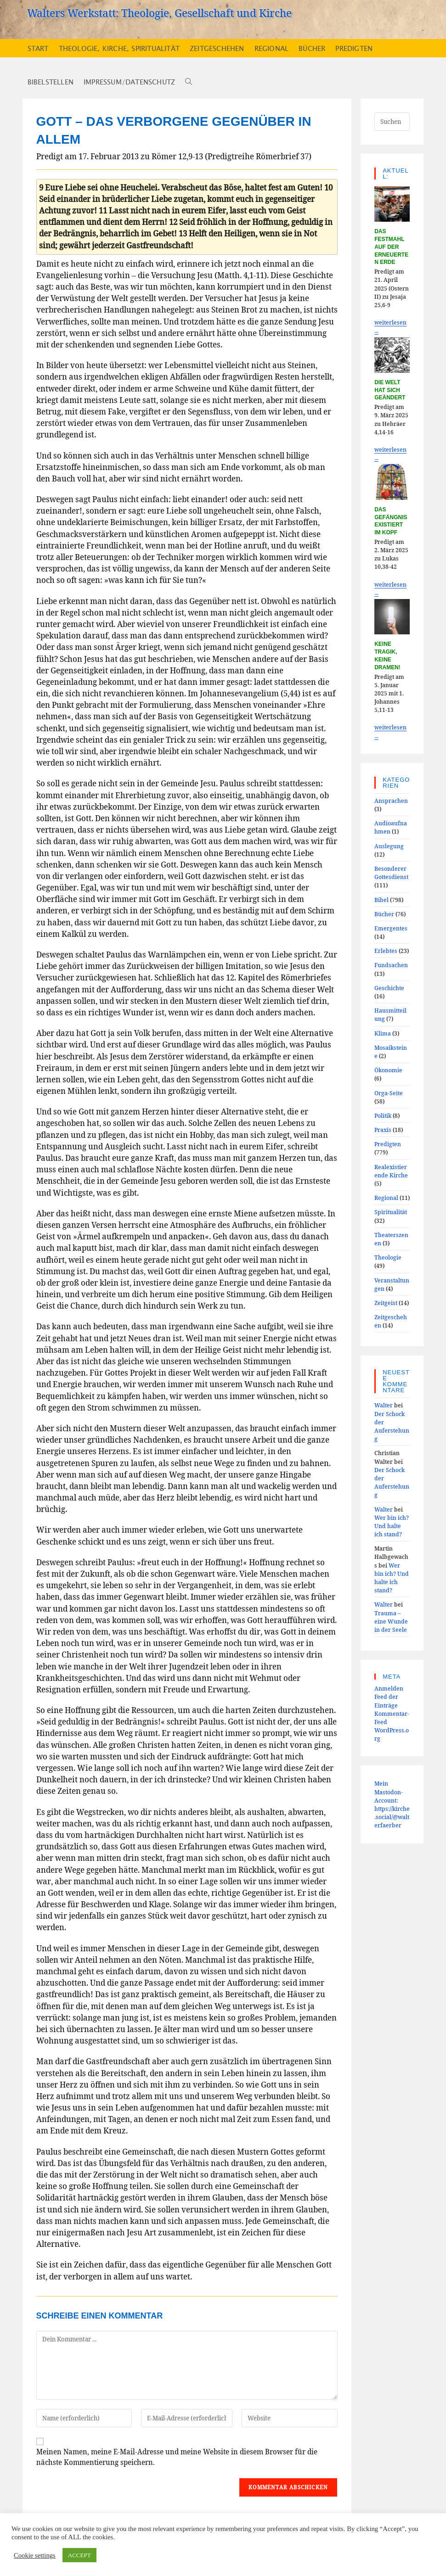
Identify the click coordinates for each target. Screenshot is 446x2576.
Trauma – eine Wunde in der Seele (391, 1621)
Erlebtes (385, 950)
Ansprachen (391, 800)
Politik (382, 1115)
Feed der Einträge (386, 1700)
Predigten (387, 1144)
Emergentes (390, 928)
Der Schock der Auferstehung (391, 1426)
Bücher (384, 914)
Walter (383, 1405)
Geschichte (389, 988)
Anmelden (388, 1688)
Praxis (382, 1130)
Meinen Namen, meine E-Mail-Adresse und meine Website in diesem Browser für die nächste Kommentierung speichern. (176, 2457)
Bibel (381, 900)
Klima (382, 1033)
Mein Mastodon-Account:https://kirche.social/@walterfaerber (392, 1804)
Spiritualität (390, 1212)
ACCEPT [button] (79, 2555)
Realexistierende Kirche (391, 1171)
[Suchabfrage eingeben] (392, 121)
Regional (386, 1197)
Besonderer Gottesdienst (391, 872)
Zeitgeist (385, 1303)
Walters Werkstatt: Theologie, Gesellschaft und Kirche (159, 12)
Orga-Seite (388, 1093)
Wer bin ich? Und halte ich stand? (391, 1525)
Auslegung (389, 846)
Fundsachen (391, 965)
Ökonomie (388, 1070)
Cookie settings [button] (35, 2555)
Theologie (387, 1257)
